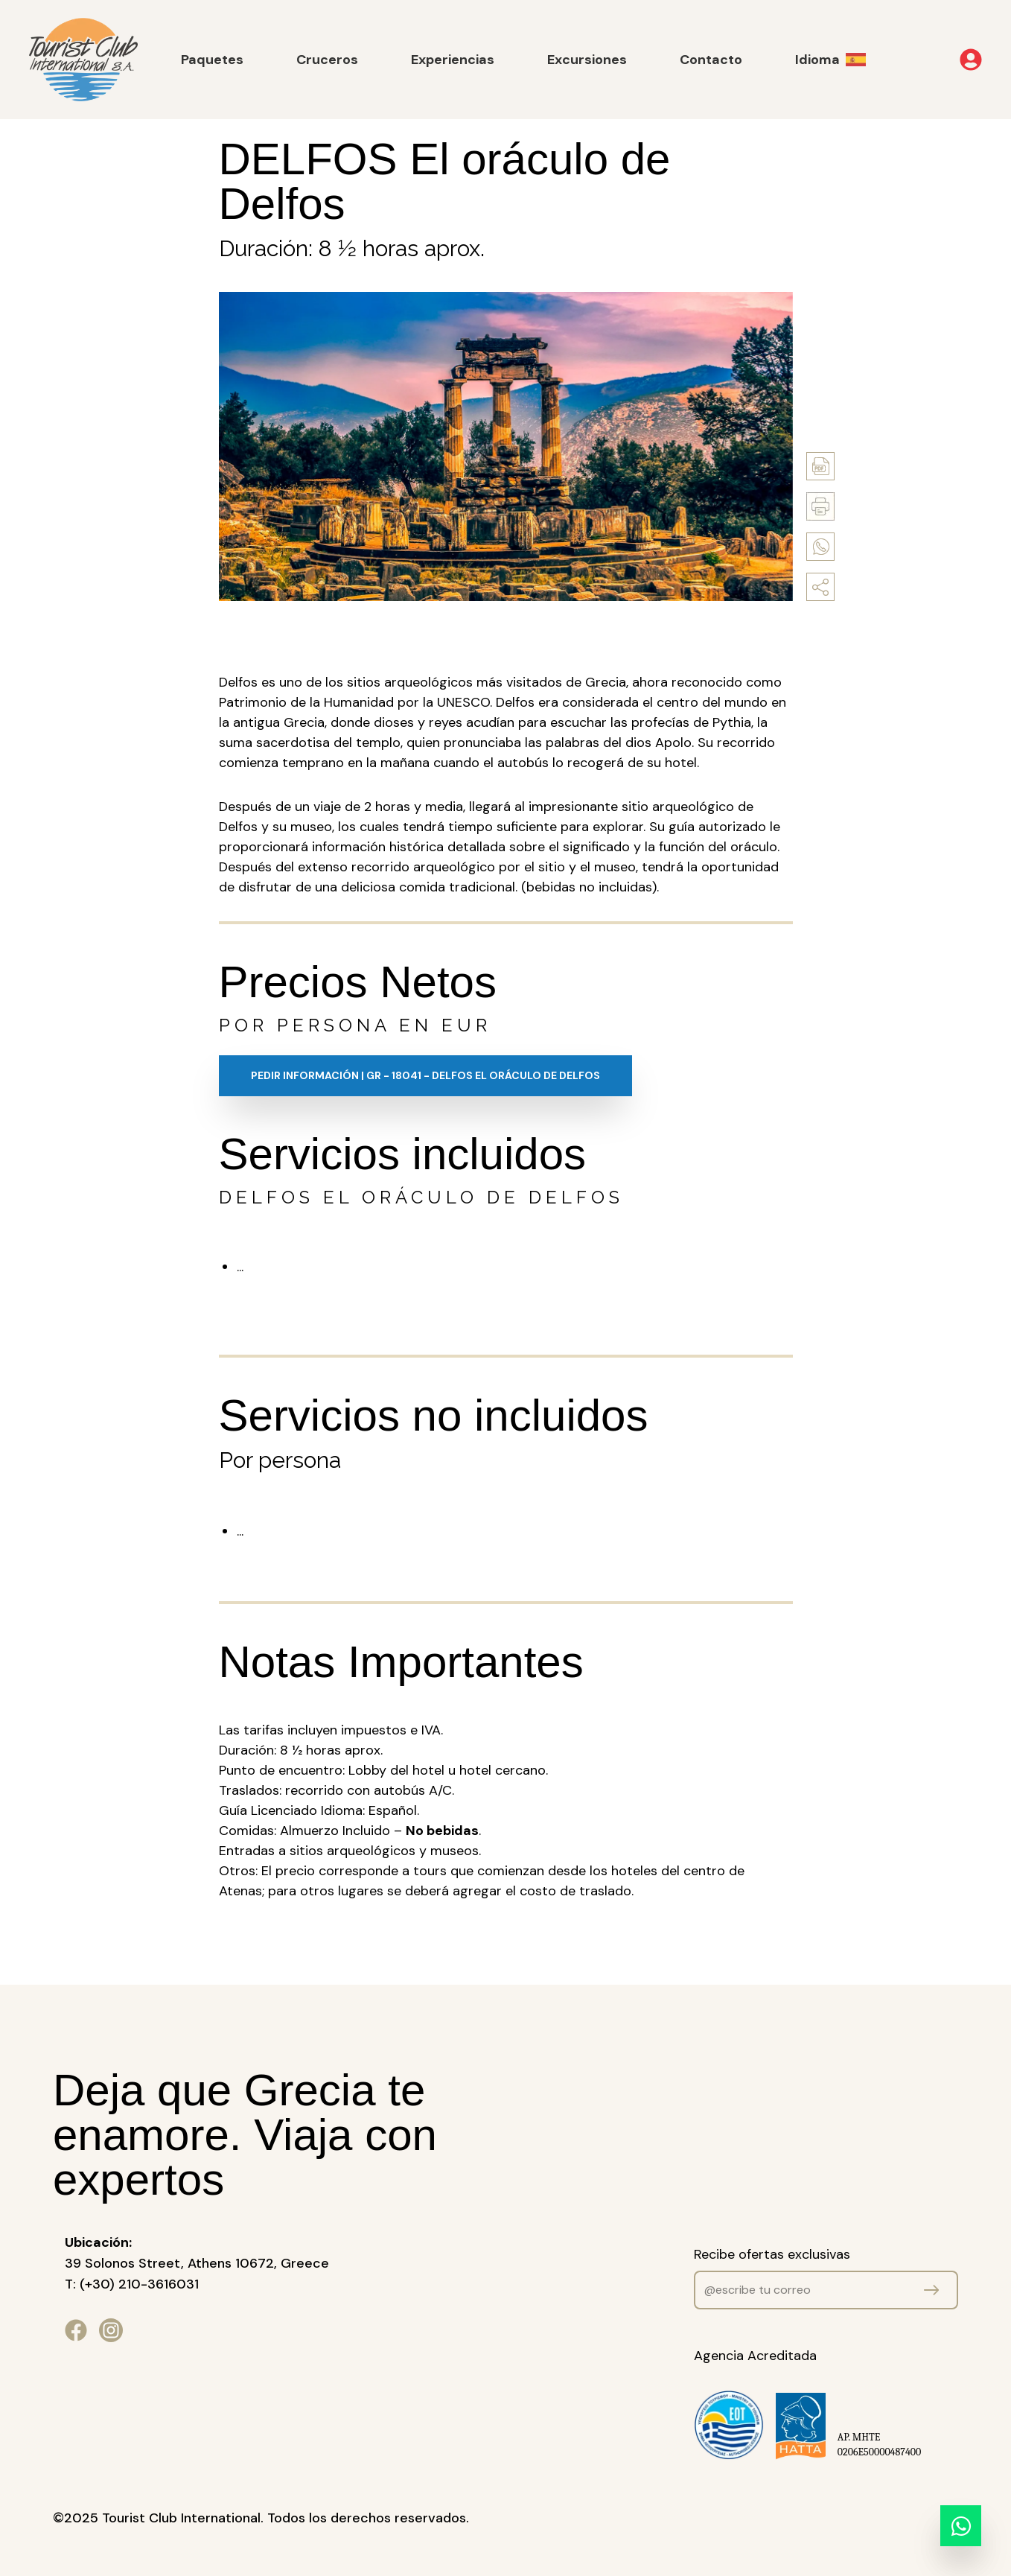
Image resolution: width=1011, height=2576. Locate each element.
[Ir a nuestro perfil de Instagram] (111, 2330)
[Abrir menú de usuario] (950, 59)
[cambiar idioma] (842, 59)
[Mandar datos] (931, 2290)
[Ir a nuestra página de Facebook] (76, 2330)
